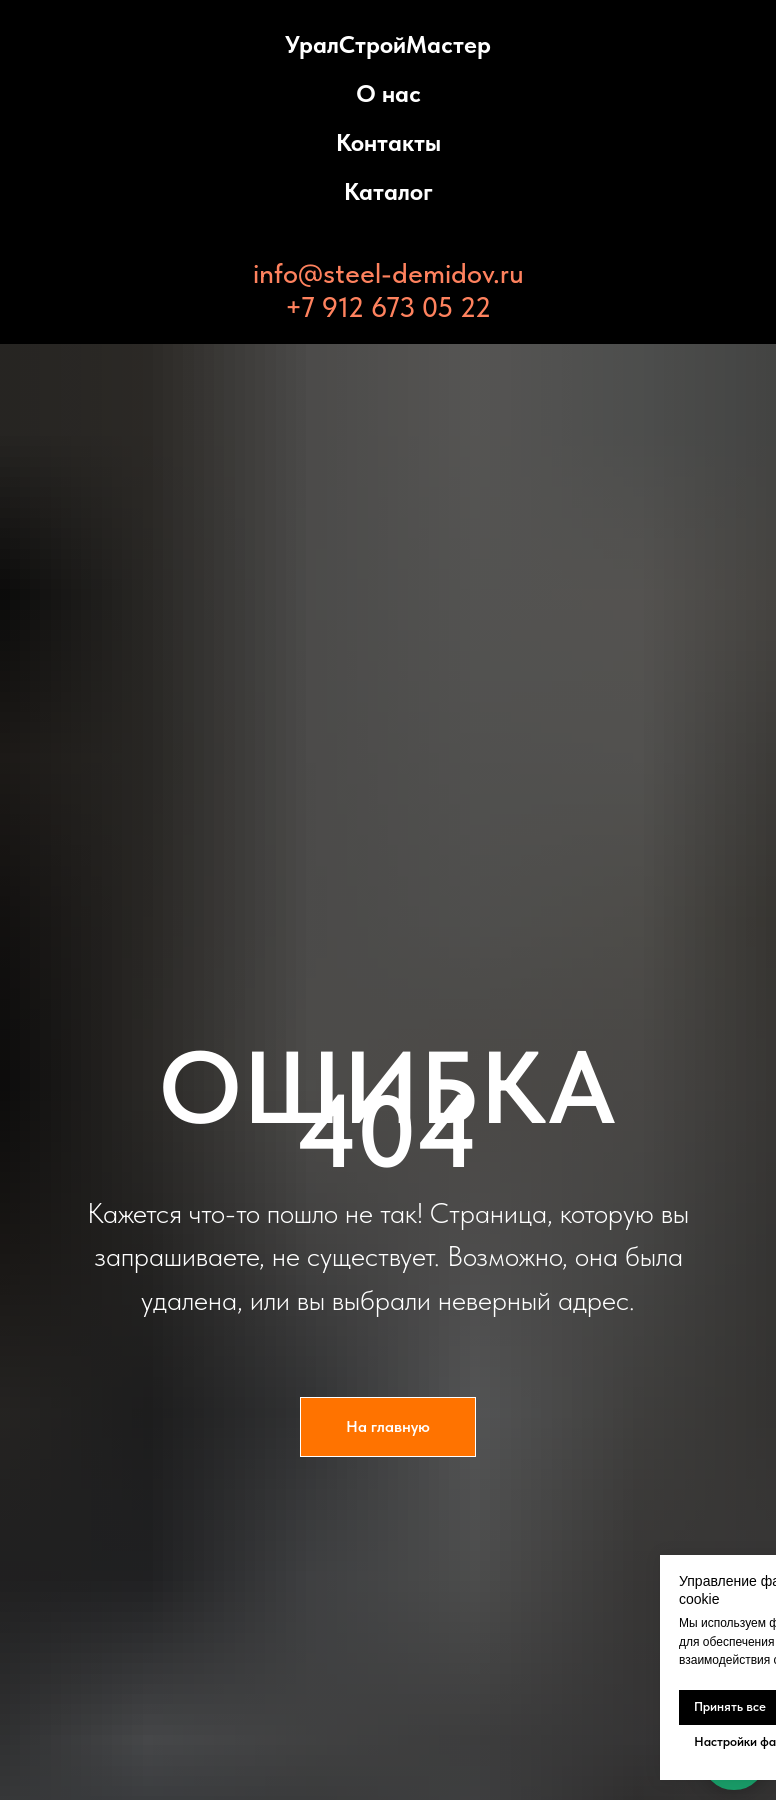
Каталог (388, 191)
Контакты (388, 142)
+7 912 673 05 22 (388, 307)
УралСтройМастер (388, 44)
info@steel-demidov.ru (388, 273)
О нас (388, 93)
